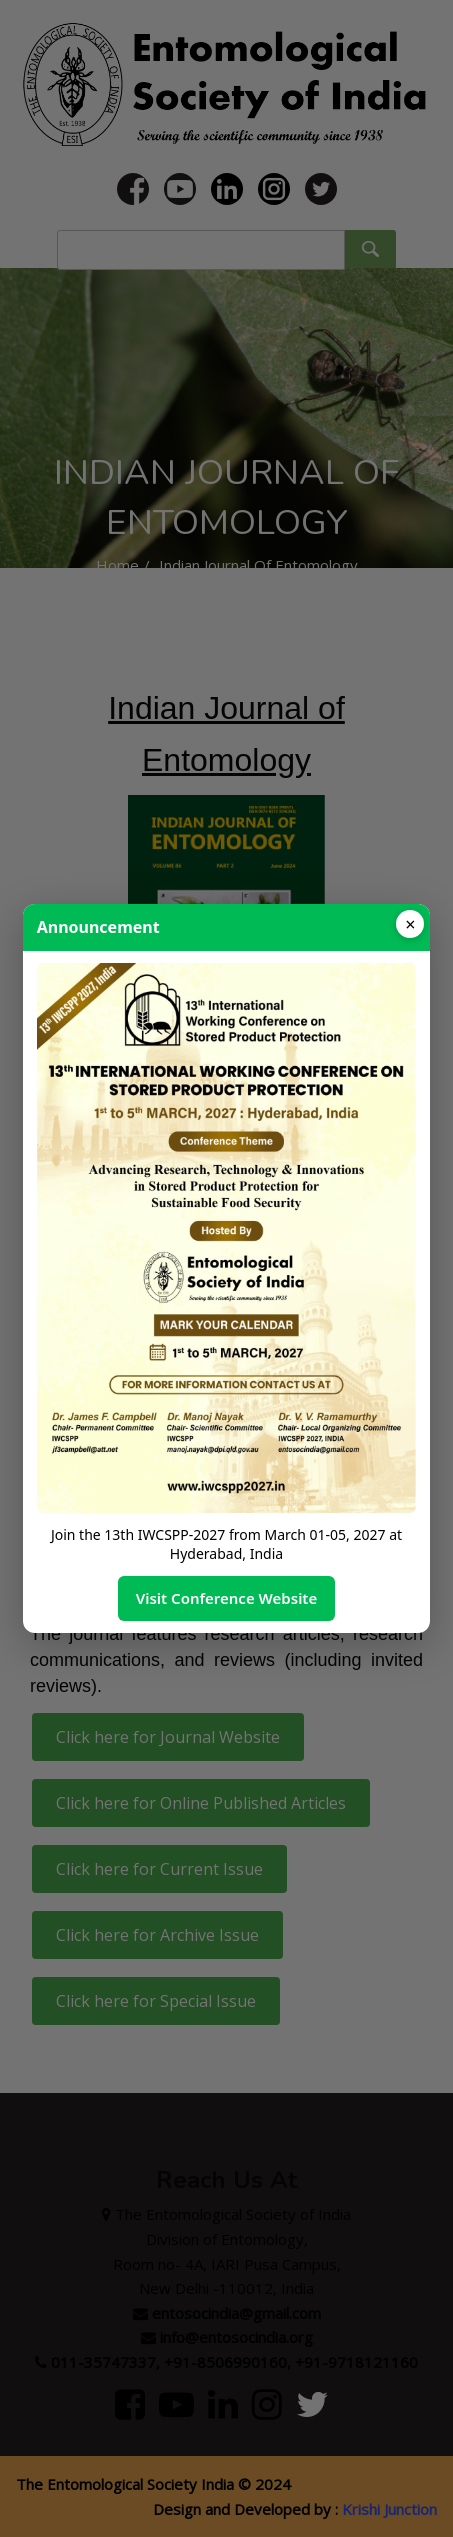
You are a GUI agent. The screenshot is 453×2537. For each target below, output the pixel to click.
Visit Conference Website (227, 1598)
